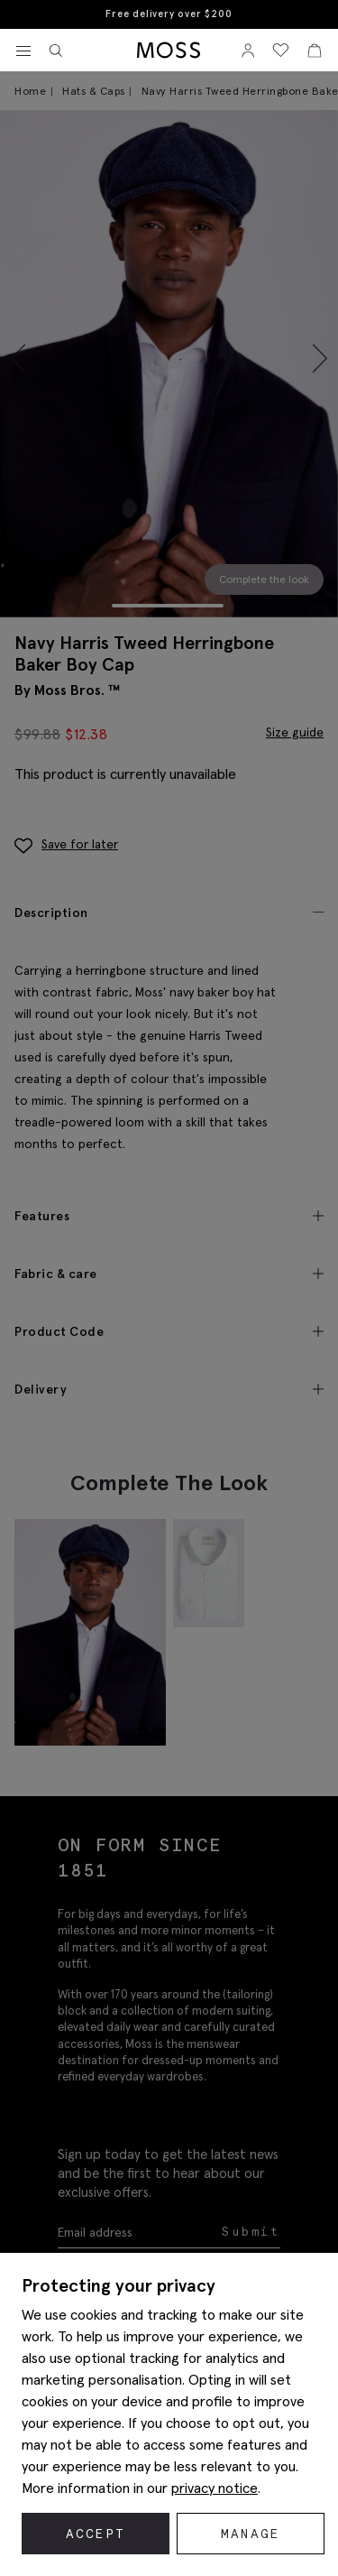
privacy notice (214, 2488)
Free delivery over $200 (168, 14)
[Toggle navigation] (23, 51)
